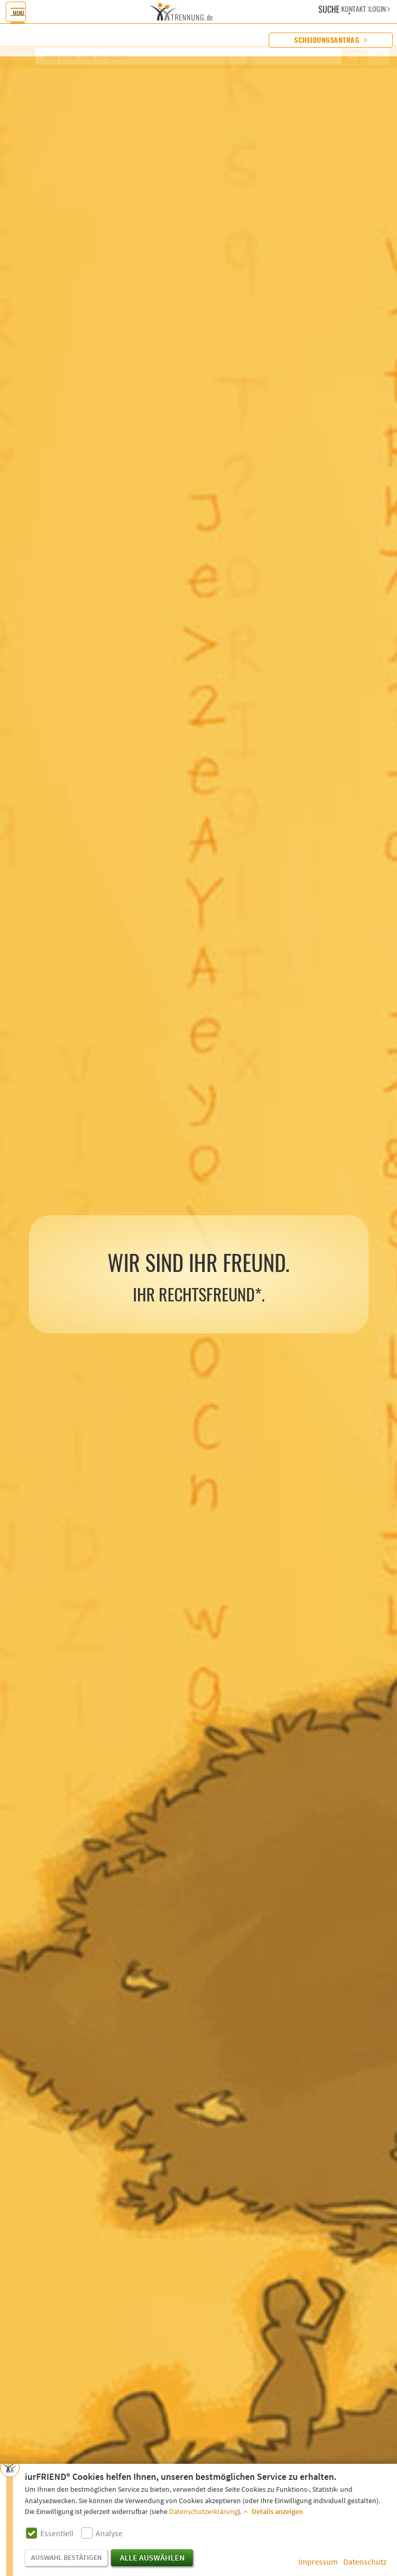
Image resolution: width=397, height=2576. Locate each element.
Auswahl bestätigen (66, 2558)
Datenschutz (365, 2562)
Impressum (318, 2562)
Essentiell (56, 2534)
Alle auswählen (152, 2558)
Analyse (109, 2534)
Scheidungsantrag (331, 40)
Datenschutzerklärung (203, 2512)
